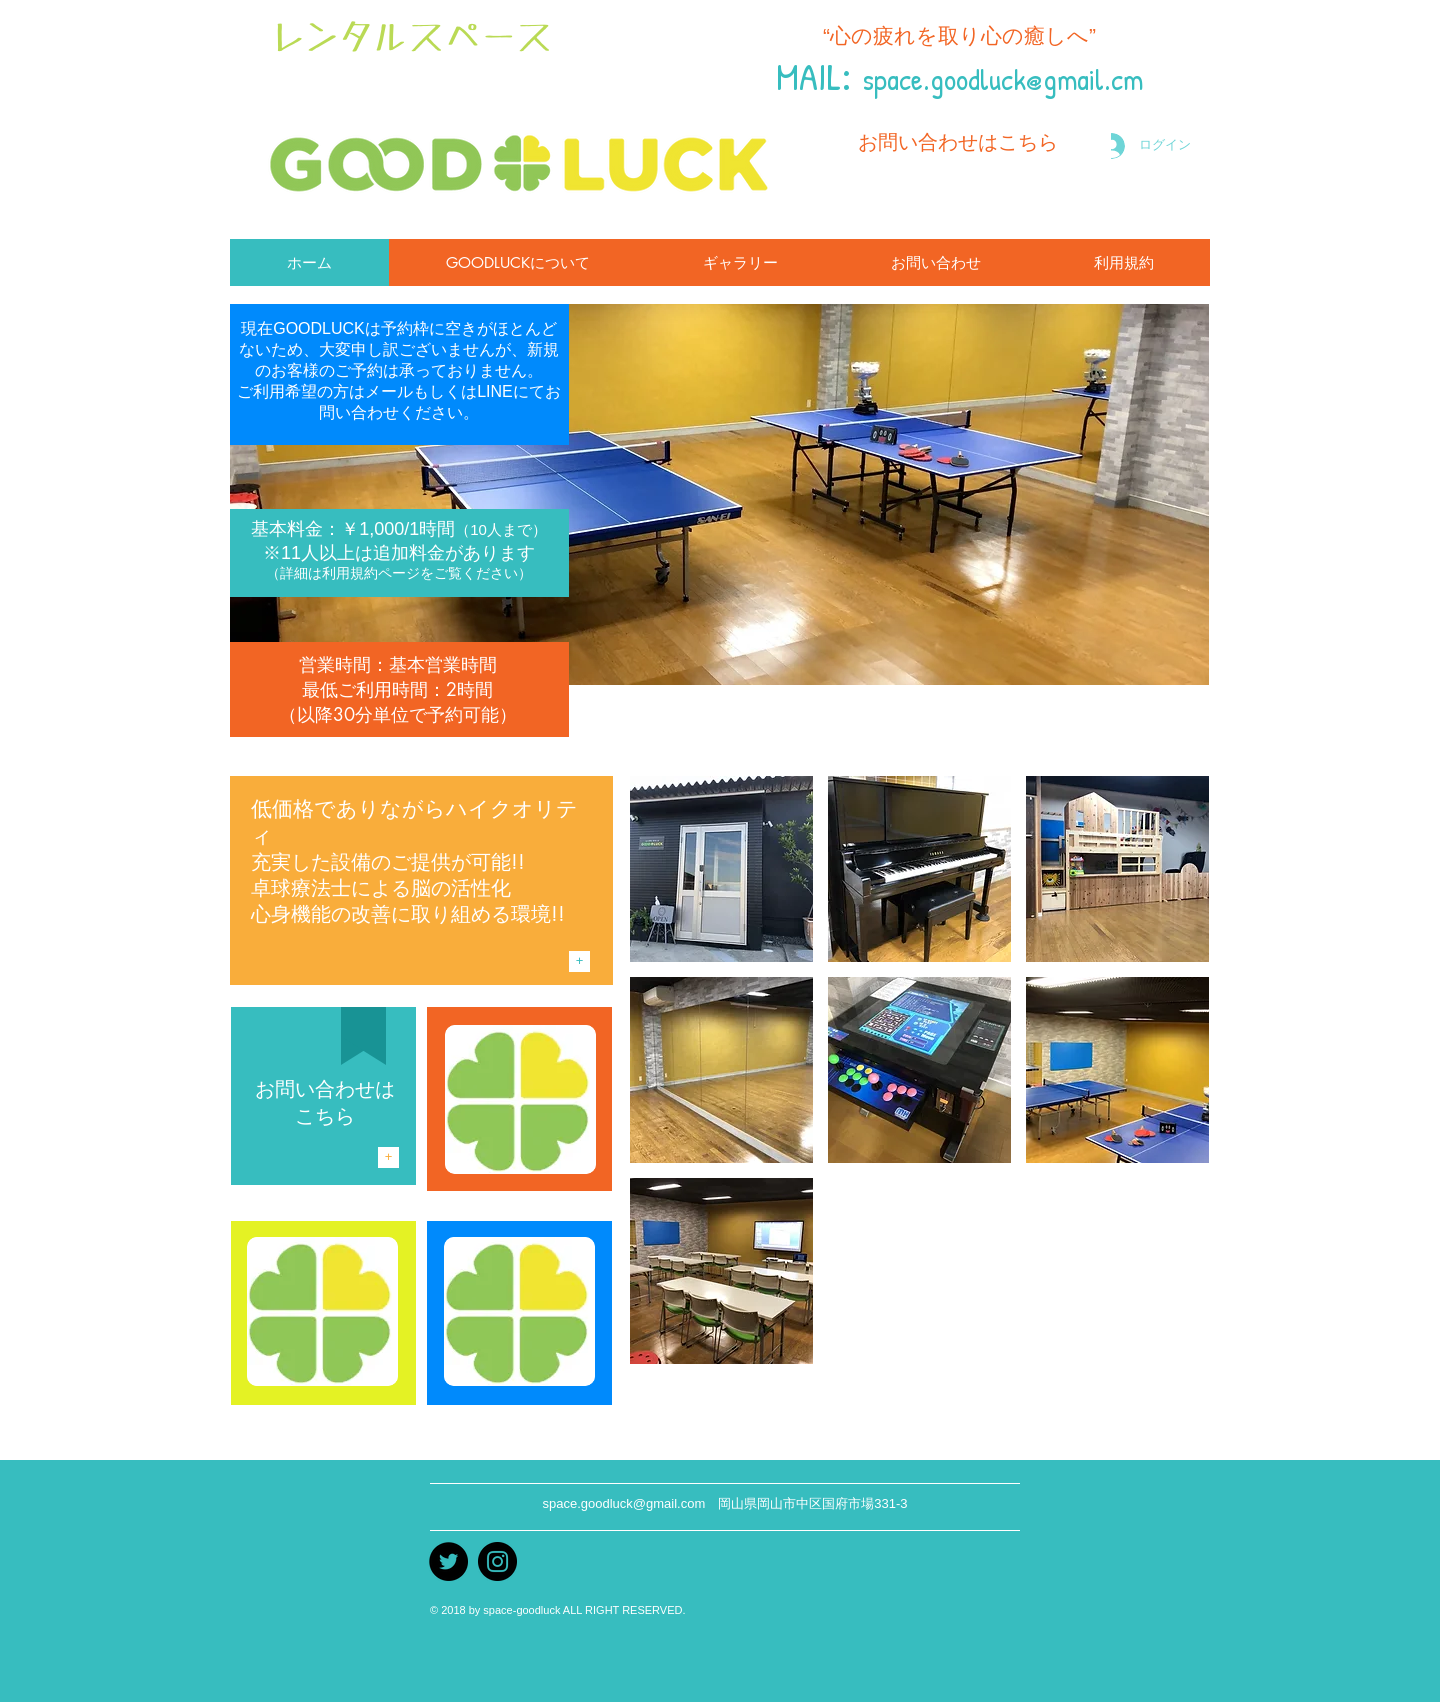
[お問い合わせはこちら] (958, 142)
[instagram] (497, 1561)
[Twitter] (448, 1561)
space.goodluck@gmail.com (623, 1503)
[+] (579, 961)
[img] (721, 869)
